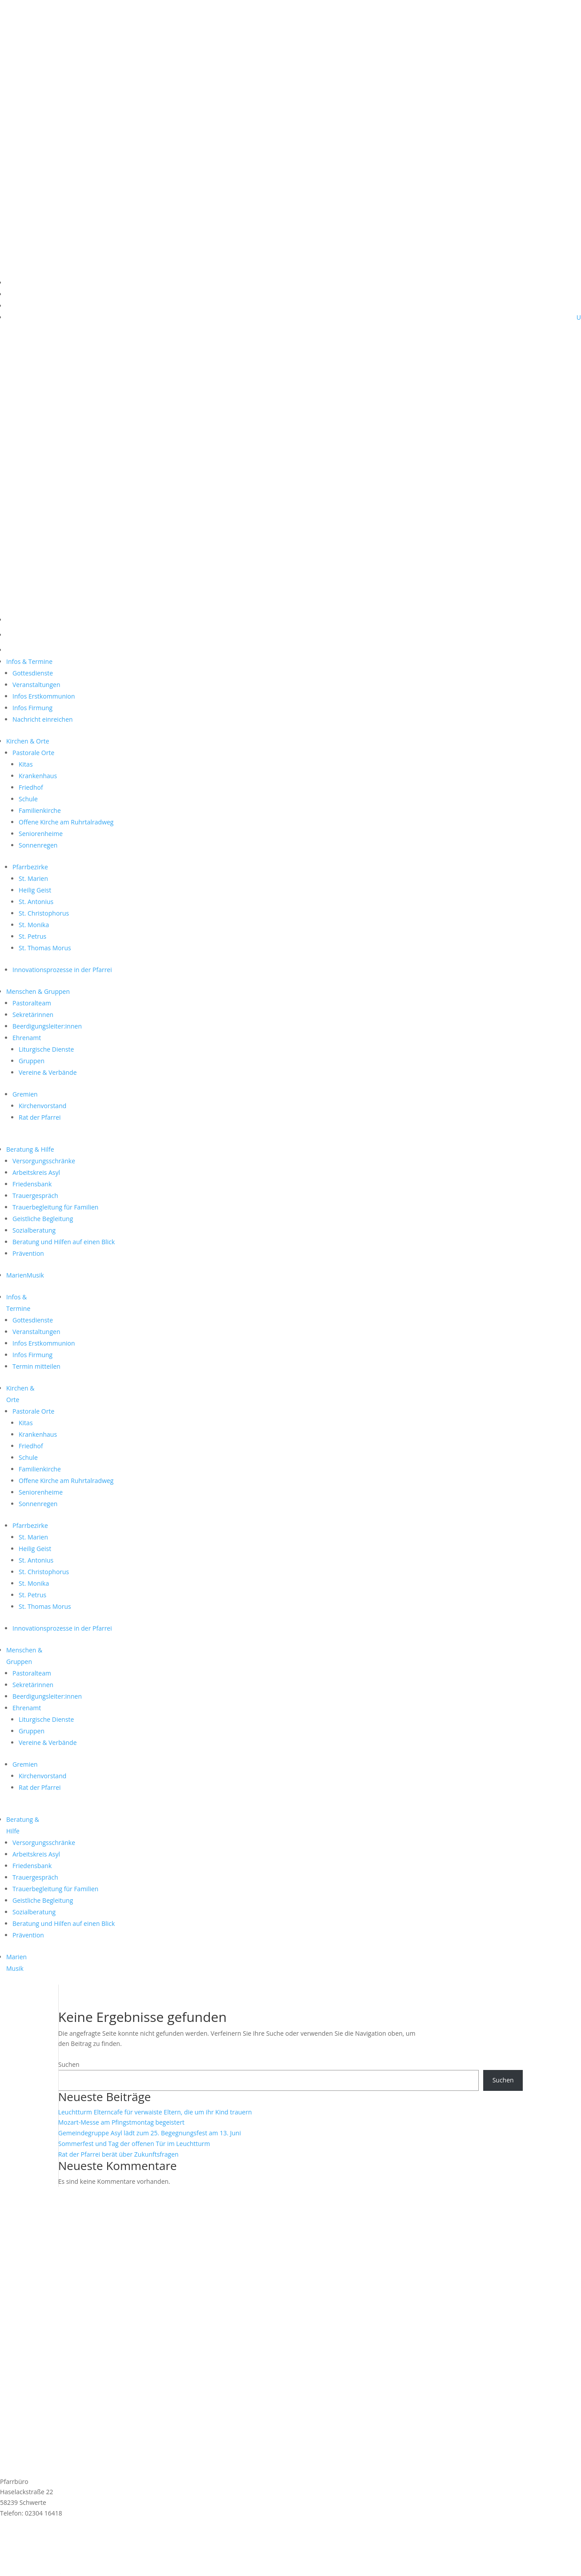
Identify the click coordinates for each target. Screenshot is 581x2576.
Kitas (26, 764)
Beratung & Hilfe (30, 1149)
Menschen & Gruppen (38, 991)
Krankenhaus (38, 776)
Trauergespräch (35, 1195)
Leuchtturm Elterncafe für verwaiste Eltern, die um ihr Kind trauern (155, 2112)
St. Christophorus (44, 913)
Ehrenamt (26, 1037)
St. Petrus (32, 936)
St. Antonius (36, 901)
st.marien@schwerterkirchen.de (46, 2524)
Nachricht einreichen (42, 719)
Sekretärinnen (32, 1014)
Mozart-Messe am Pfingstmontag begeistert (121, 2122)
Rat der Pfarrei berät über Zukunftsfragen (118, 2154)
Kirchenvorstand (42, 1105)
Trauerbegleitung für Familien (55, 1207)
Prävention (28, 1253)
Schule (28, 799)
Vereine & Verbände (48, 1072)
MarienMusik (25, 1275)
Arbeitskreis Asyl (36, 1172)
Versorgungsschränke (43, 1161)
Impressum (16, 2549)
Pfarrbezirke (30, 867)
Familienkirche (40, 810)
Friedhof (31, 787)
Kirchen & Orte (27, 741)
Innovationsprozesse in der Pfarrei (62, 969)
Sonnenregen (38, 845)
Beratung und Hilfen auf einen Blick (63, 1242)
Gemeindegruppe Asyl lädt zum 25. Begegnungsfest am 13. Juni (149, 2133)
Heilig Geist (35, 890)
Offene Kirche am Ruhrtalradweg (66, 822)
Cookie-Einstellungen (30, 2570)
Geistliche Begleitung (42, 1218)
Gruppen (31, 1061)
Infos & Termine (29, 661)
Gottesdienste (32, 673)
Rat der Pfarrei (40, 1117)
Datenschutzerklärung (32, 2560)
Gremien (25, 1094)
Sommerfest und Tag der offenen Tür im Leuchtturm (134, 2143)
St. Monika (34, 924)
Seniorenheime (41, 833)
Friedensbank (32, 1184)
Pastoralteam (31, 1003)
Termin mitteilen (36, 1366)
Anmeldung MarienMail (58, 2537)
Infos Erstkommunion (43, 696)
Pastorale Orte (33, 752)
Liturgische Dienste (46, 1049)
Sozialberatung (34, 1230)
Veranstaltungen (36, 684)
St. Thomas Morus (45, 948)
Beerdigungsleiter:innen (47, 1026)
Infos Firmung (32, 707)
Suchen (69, 2064)
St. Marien (33, 878)
